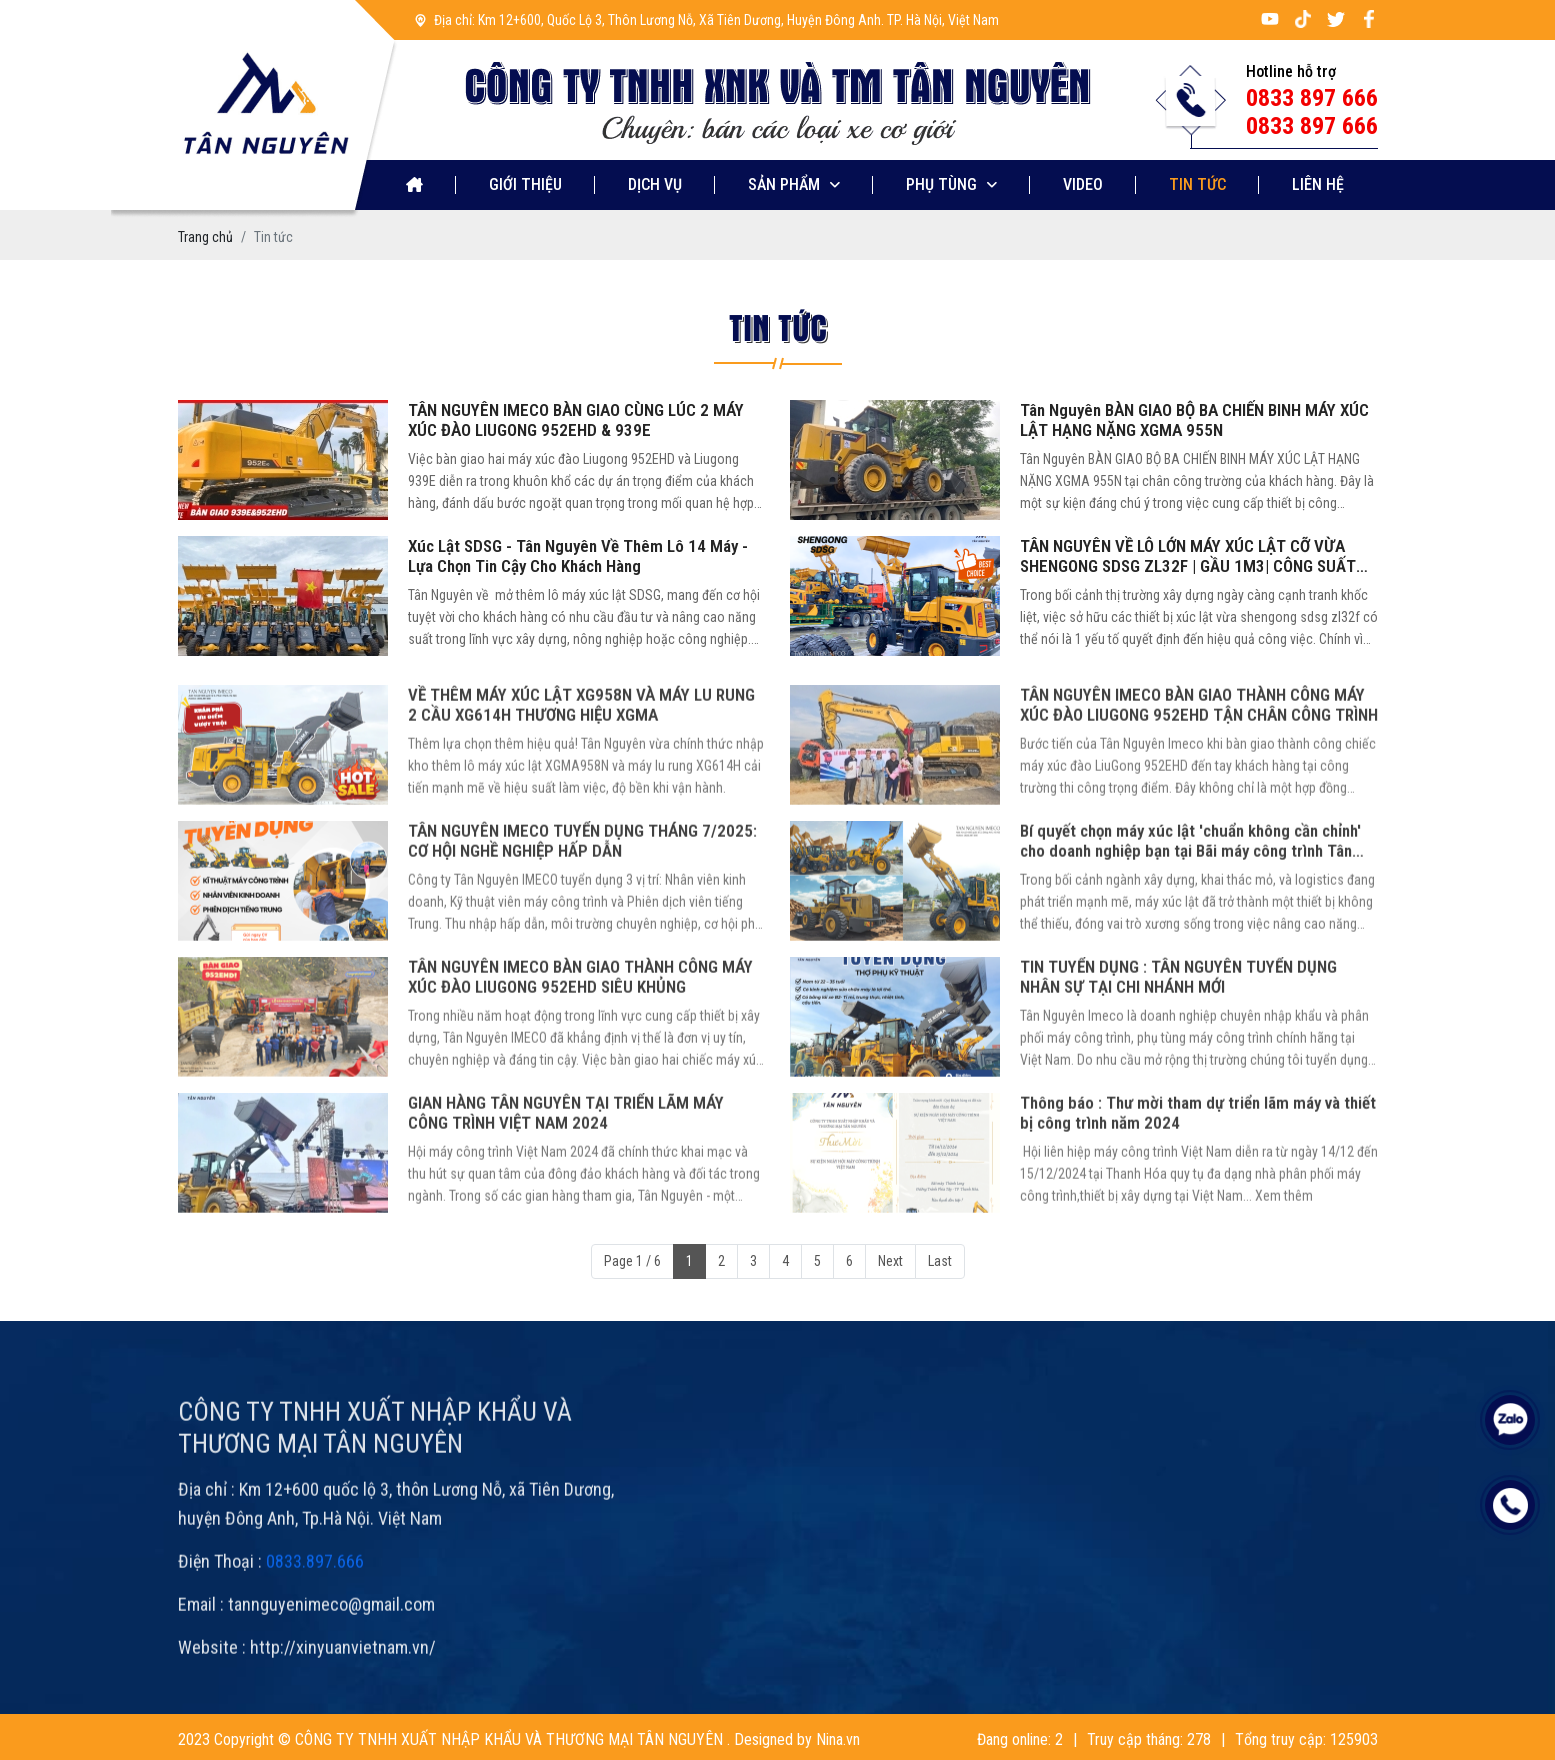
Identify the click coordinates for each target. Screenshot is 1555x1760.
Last (940, 1261)
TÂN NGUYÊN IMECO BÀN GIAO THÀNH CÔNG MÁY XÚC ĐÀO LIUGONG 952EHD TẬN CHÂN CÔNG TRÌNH (1199, 755)
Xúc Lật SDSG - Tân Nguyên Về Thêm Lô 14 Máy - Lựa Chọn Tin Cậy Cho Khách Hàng (578, 556)
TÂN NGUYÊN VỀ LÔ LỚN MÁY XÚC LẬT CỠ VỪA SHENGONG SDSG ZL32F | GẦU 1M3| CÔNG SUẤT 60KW (1188, 556)
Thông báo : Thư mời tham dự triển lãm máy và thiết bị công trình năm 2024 (1198, 1163)
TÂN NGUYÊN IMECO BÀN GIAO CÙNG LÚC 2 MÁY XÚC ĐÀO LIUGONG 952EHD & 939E (576, 420)
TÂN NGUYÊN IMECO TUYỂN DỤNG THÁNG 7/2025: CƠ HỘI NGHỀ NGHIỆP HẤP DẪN (582, 891)
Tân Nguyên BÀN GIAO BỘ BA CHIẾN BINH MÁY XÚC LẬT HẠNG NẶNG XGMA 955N (1194, 420)
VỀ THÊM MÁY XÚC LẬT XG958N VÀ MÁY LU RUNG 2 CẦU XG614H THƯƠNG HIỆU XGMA (581, 755)
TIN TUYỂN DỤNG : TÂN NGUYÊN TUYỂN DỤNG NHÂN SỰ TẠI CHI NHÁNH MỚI (1178, 1027)
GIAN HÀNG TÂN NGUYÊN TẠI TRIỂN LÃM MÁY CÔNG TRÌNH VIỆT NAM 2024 (566, 1163)
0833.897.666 (315, 1611)
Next (890, 1261)
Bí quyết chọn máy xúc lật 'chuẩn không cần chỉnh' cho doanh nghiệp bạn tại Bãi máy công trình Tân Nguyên (1190, 891)
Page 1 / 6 (632, 1261)
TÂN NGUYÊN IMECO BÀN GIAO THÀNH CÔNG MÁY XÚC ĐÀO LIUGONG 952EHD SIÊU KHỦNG (580, 1027)
